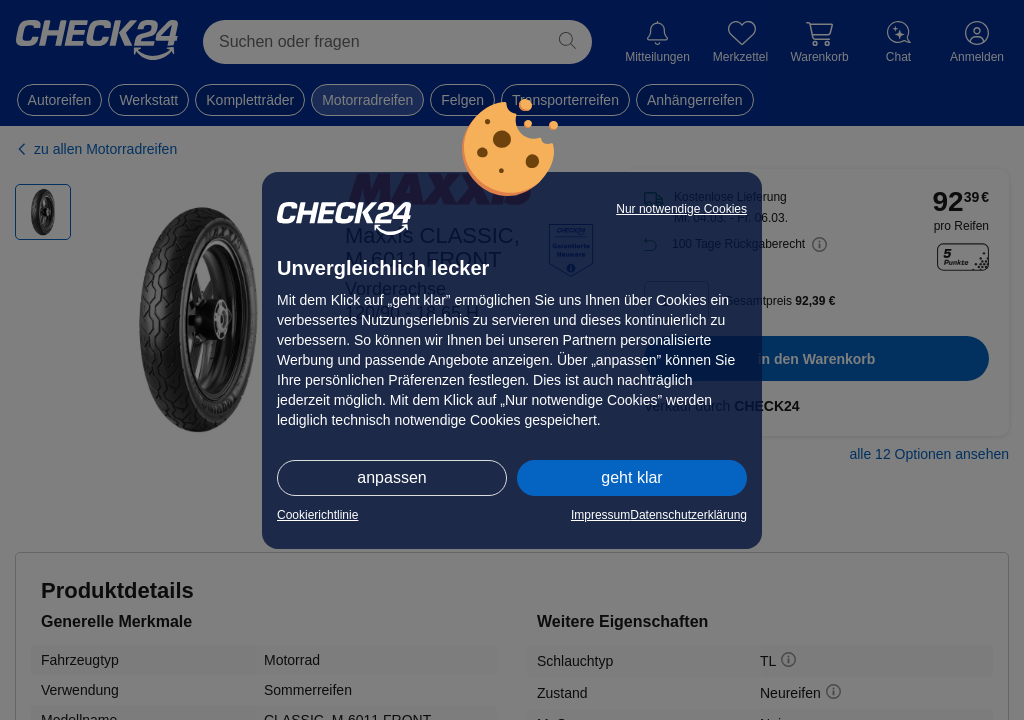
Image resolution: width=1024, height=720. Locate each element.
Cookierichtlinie (317, 515)
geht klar (631, 477)
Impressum (600, 515)
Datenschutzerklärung (688, 515)
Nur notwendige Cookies (681, 209)
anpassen (391, 477)
